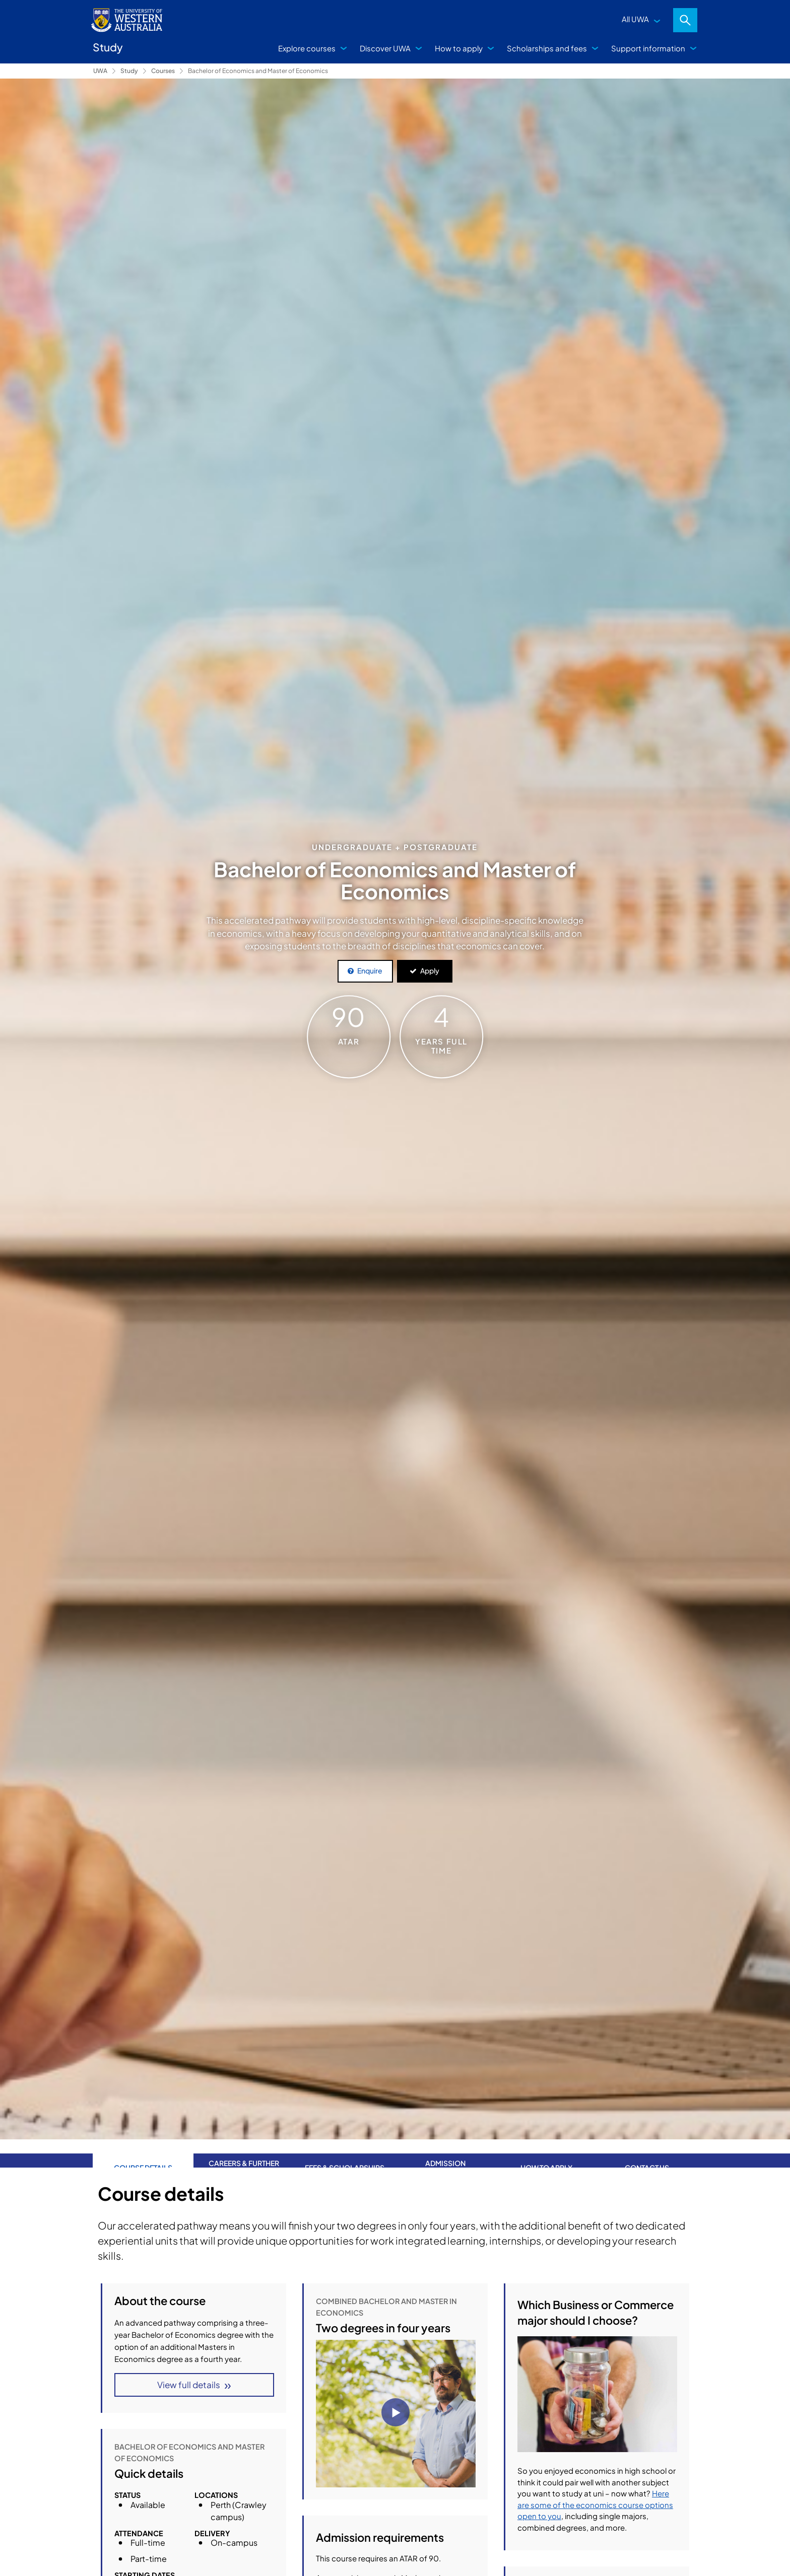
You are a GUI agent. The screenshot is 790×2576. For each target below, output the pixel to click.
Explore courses (307, 48)
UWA (100, 71)
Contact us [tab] (647, 2153)
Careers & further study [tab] (244, 2153)
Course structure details (359, 2379)
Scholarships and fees (547, 48)
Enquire (369, 970)
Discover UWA (385, 48)
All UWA (635, 19)
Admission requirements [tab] (445, 2153)
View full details (188, 2384)
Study (129, 71)
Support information (648, 48)
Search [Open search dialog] (685, 20)
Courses (163, 71)
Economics (338, 2516)
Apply (429, 970)
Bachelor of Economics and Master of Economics (258, 71)
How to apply (459, 48)
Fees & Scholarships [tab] (344, 2153)
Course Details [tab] (143, 2153)
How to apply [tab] (546, 2153)
